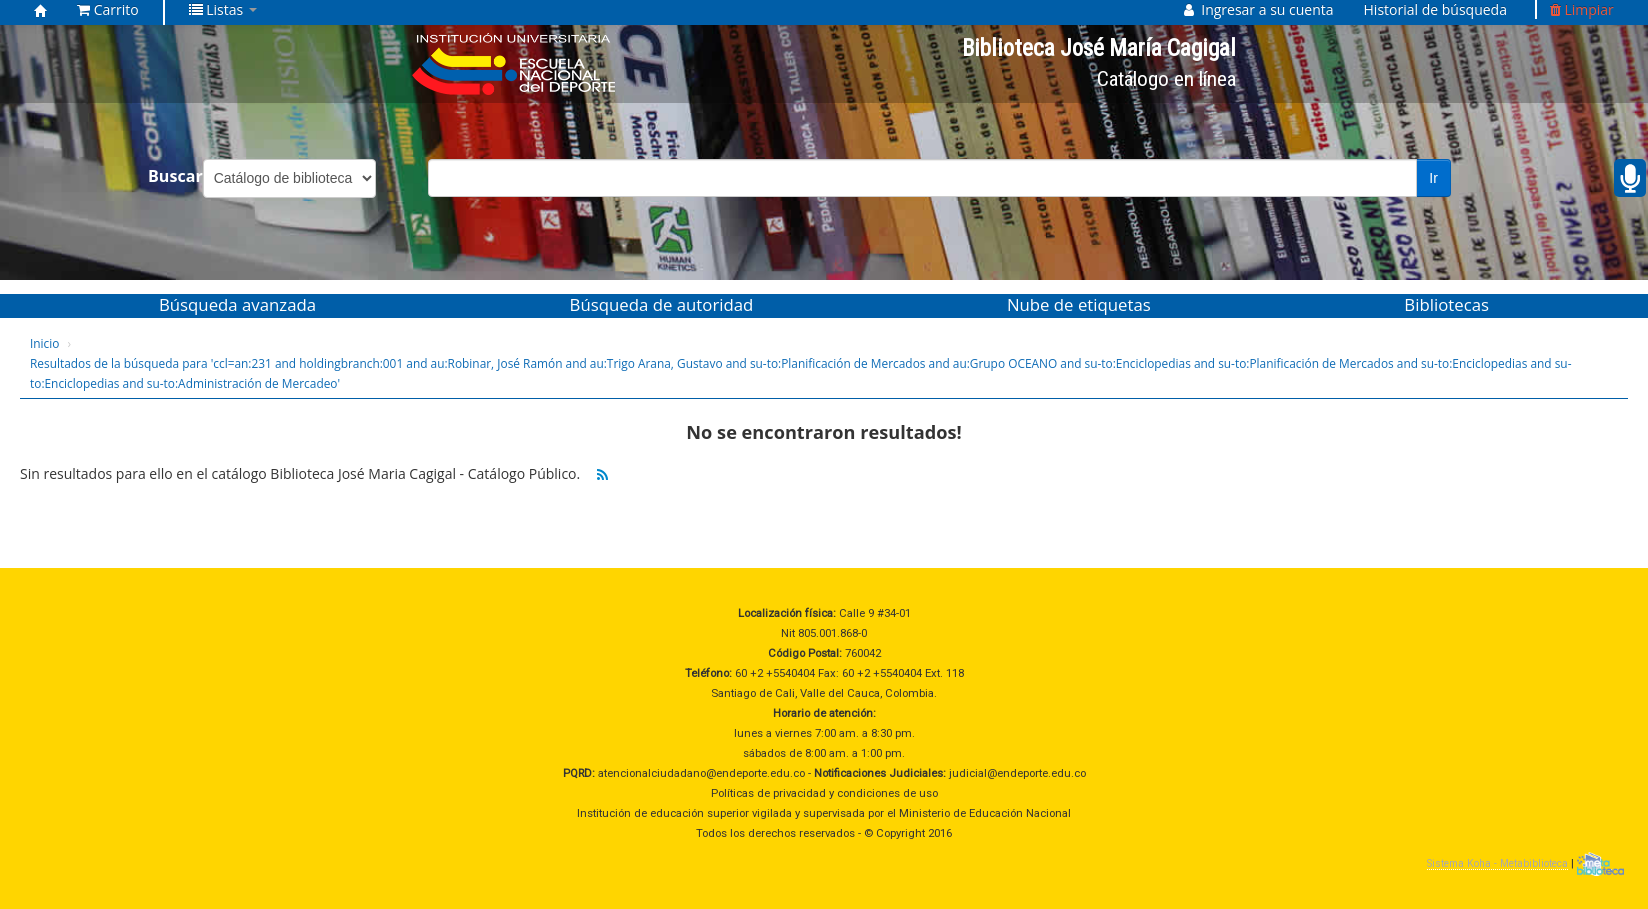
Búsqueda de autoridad (662, 304)
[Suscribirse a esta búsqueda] (602, 475)
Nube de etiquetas (1079, 304)
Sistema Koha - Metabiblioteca (1497, 863)
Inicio (44, 343)
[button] (108, 10)
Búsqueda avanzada (237, 304)
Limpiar (1582, 9)
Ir (1433, 178)
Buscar (175, 176)
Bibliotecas (1446, 304)
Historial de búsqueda (1435, 9)
